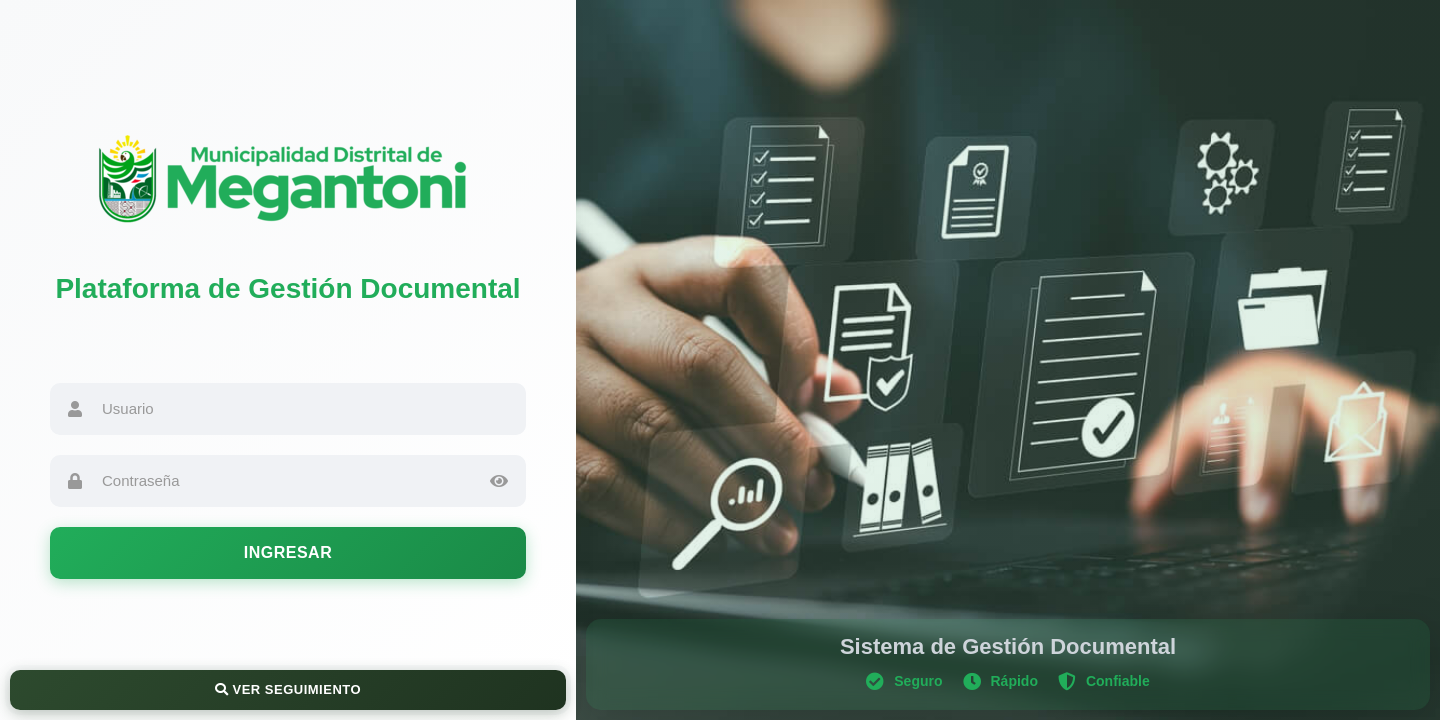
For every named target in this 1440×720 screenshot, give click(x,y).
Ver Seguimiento (288, 689)
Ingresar (288, 552)
